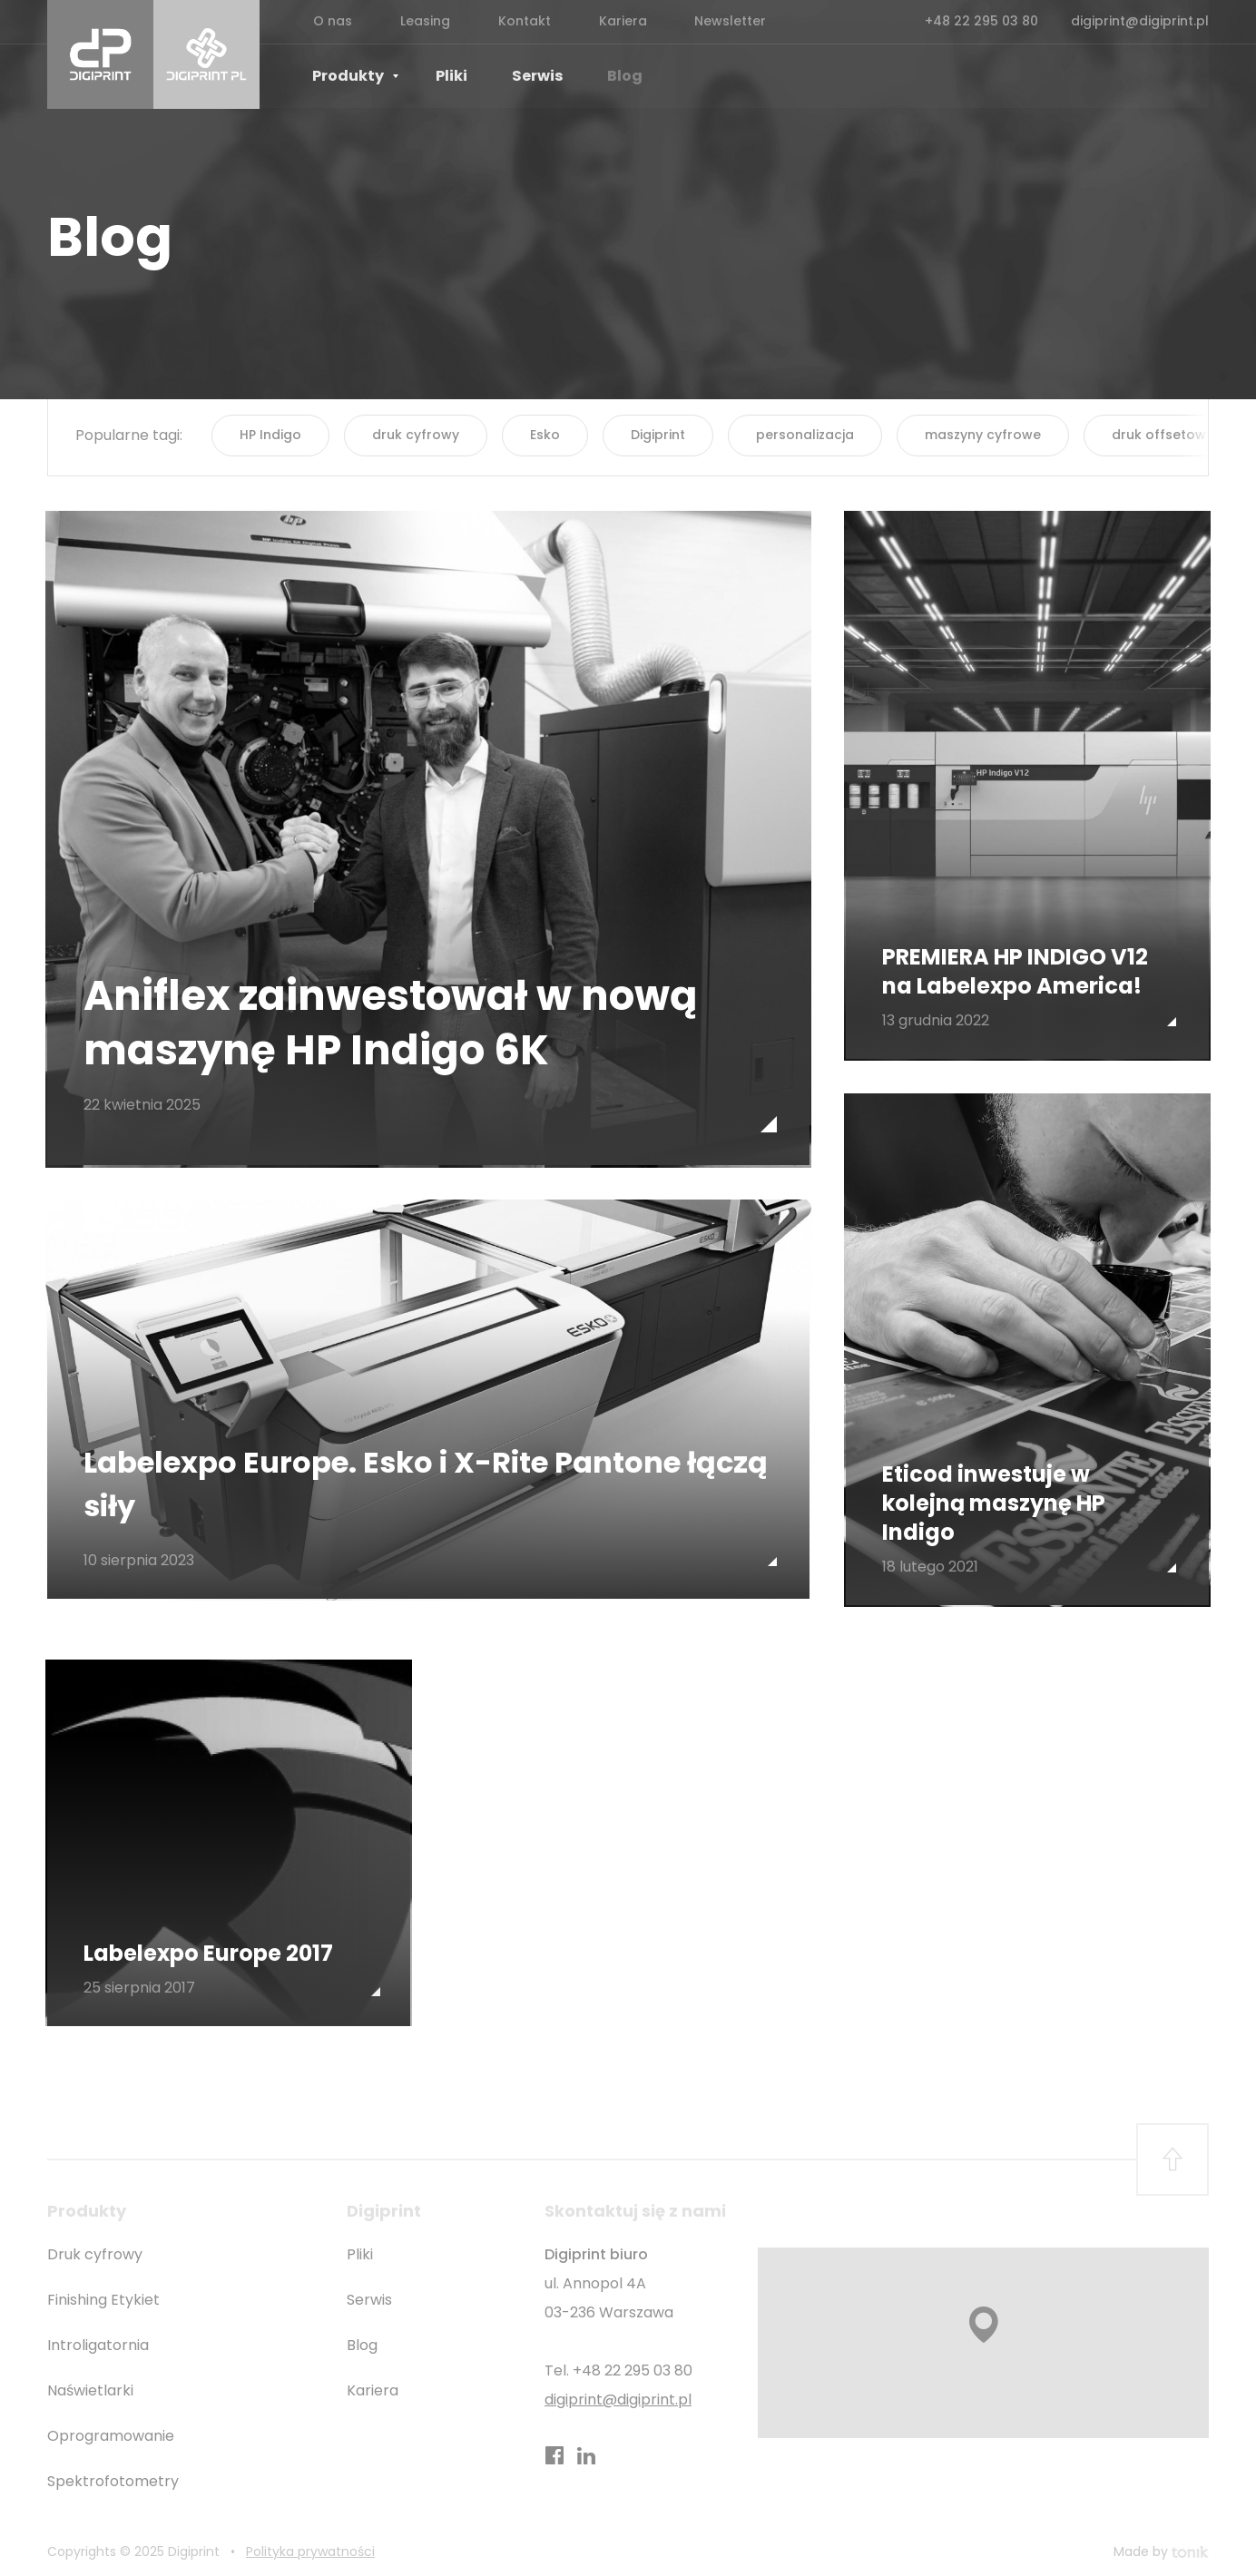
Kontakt (509, 22)
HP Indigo (270, 435)
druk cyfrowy (415, 435)
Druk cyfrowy (94, 2247)
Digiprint (658, 435)
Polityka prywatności (310, 2544)
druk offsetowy (1162, 435)
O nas (329, 22)
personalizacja (805, 435)
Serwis (519, 76)
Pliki (441, 76)
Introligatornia (98, 2337)
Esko (545, 435)
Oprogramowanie (110, 2428)
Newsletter (703, 22)
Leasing (416, 22)
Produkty (355, 77)
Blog (600, 76)
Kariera (601, 22)
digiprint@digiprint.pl (1140, 22)
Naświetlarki (90, 2383)
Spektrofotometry (113, 2473)
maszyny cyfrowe (983, 435)
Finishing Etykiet (103, 2292)
